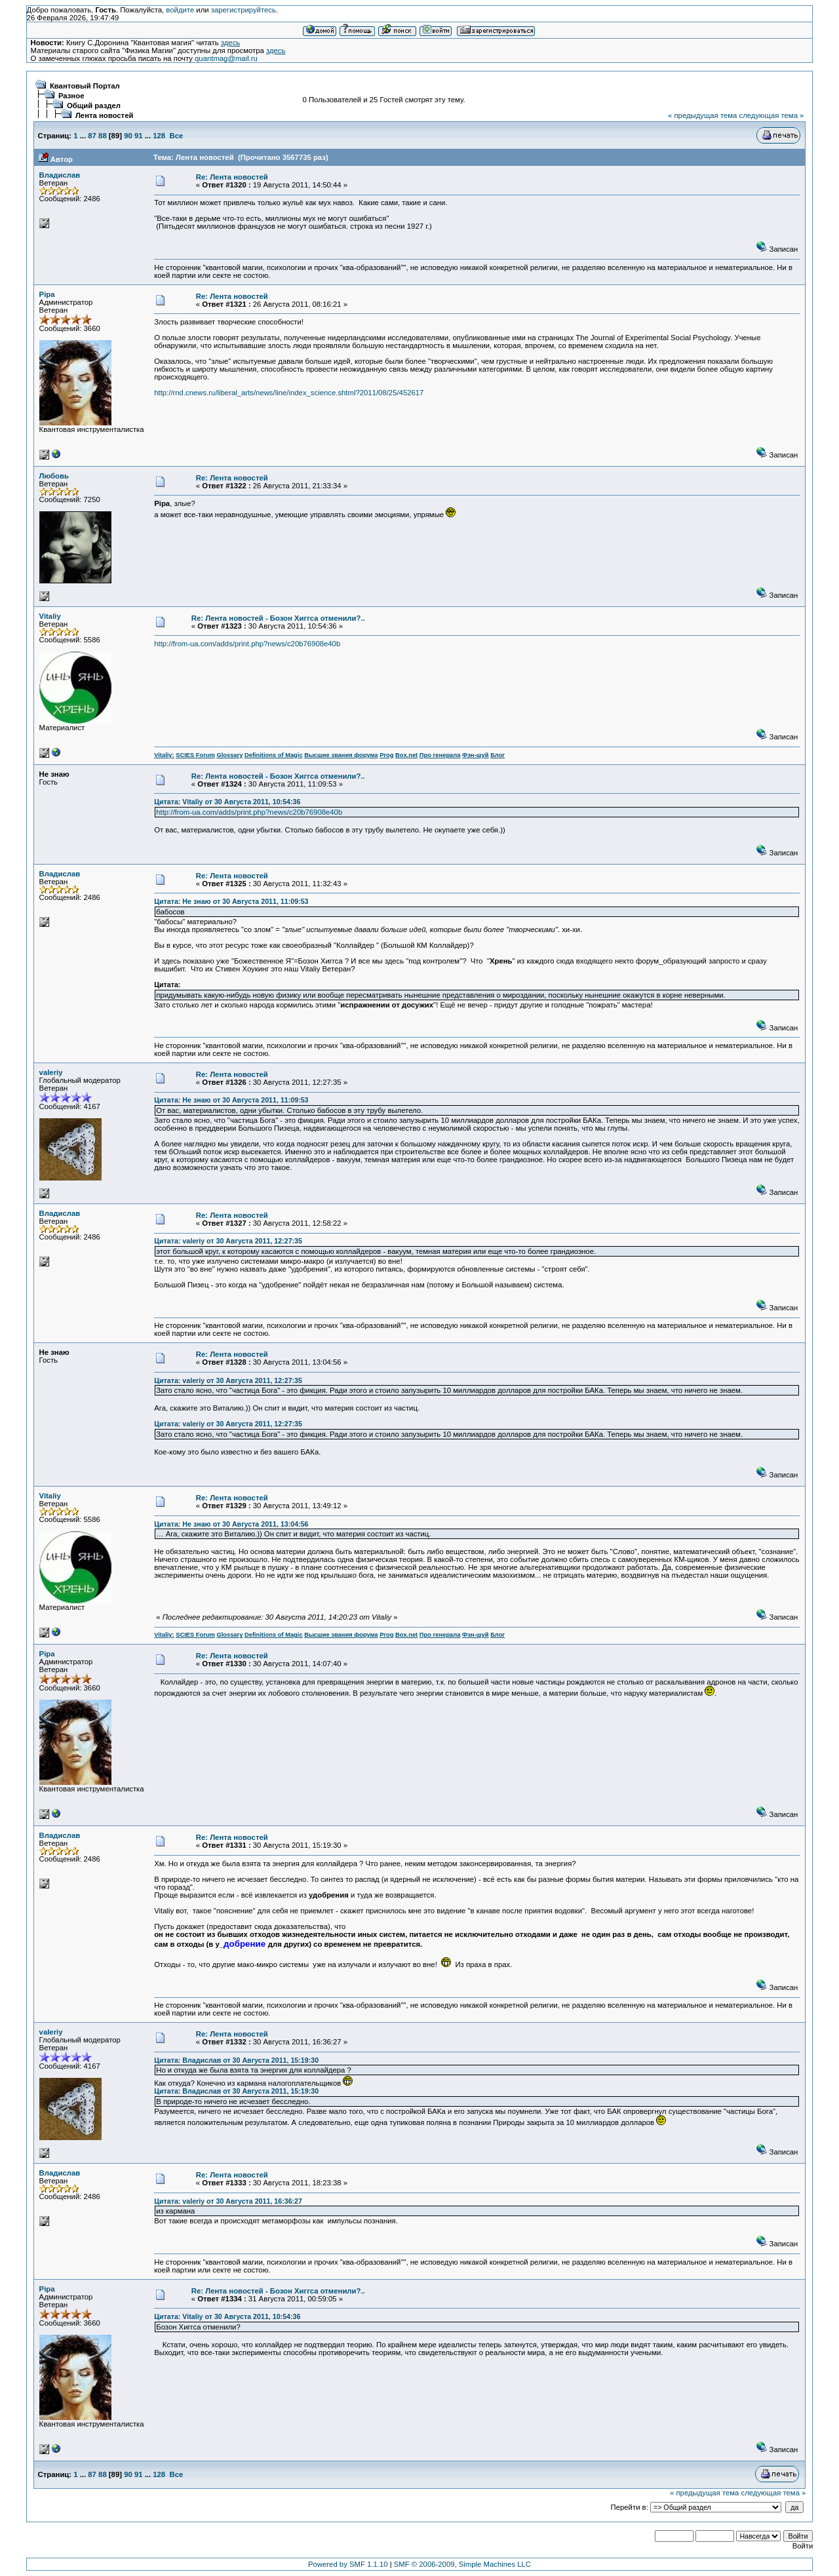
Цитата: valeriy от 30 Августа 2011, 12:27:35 (228, 1241)
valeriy (51, 1072)
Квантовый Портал (85, 86)
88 (102, 136)
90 (128, 136)
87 (92, 136)
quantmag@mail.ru (226, 58)
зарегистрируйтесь (243, 10)
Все (176, 136)
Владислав (60, 175)
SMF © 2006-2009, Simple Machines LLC (462, 2564)
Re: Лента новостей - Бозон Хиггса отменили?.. (278, 618)
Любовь (54, 476)
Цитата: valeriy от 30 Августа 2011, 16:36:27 (228, 2201)
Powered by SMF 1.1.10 (348, 2564)
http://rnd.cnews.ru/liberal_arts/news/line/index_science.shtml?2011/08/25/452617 (288, 393)
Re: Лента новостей (232, 177)
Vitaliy (50, 616)
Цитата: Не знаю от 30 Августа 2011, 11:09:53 (231, 901)
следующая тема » (771, 115)
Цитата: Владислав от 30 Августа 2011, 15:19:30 (236, 2060)
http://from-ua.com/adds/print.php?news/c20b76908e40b (247, 644)
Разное (71, 96)
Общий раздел (94, 105)
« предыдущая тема (702, 115)
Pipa (47, 294)
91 (138, 136)
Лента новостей (104, 115)
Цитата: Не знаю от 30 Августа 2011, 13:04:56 (231, 1524)
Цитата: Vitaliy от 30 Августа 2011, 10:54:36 (227, 802)
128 (159, 136)
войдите (180, 10)
